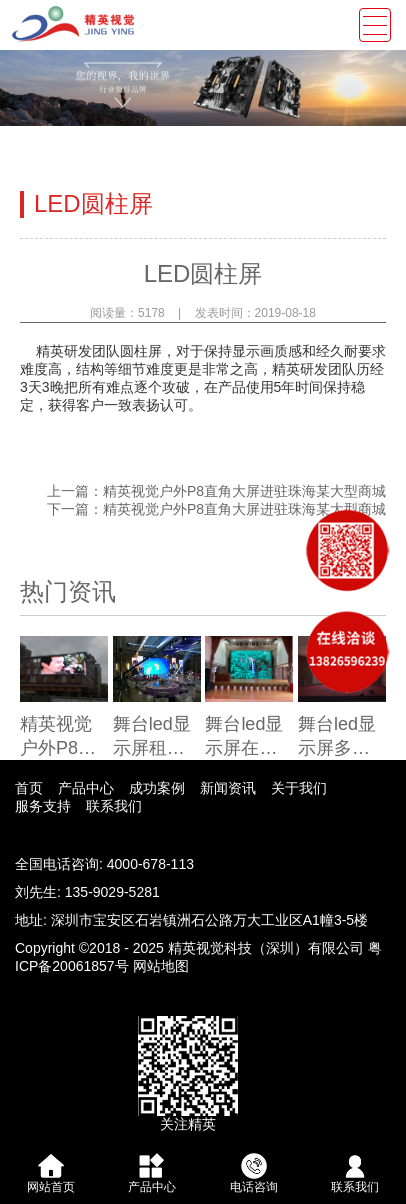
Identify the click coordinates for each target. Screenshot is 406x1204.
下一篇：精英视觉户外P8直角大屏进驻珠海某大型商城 (216, 509)
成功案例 (157, 788)
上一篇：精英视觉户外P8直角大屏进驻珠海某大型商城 (216, 491)
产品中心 (86, 788)
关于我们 (299, 788)
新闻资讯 (228, 788)
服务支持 (43, 806)
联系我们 (114, 806)
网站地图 (161, 966)
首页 (29, 788)
